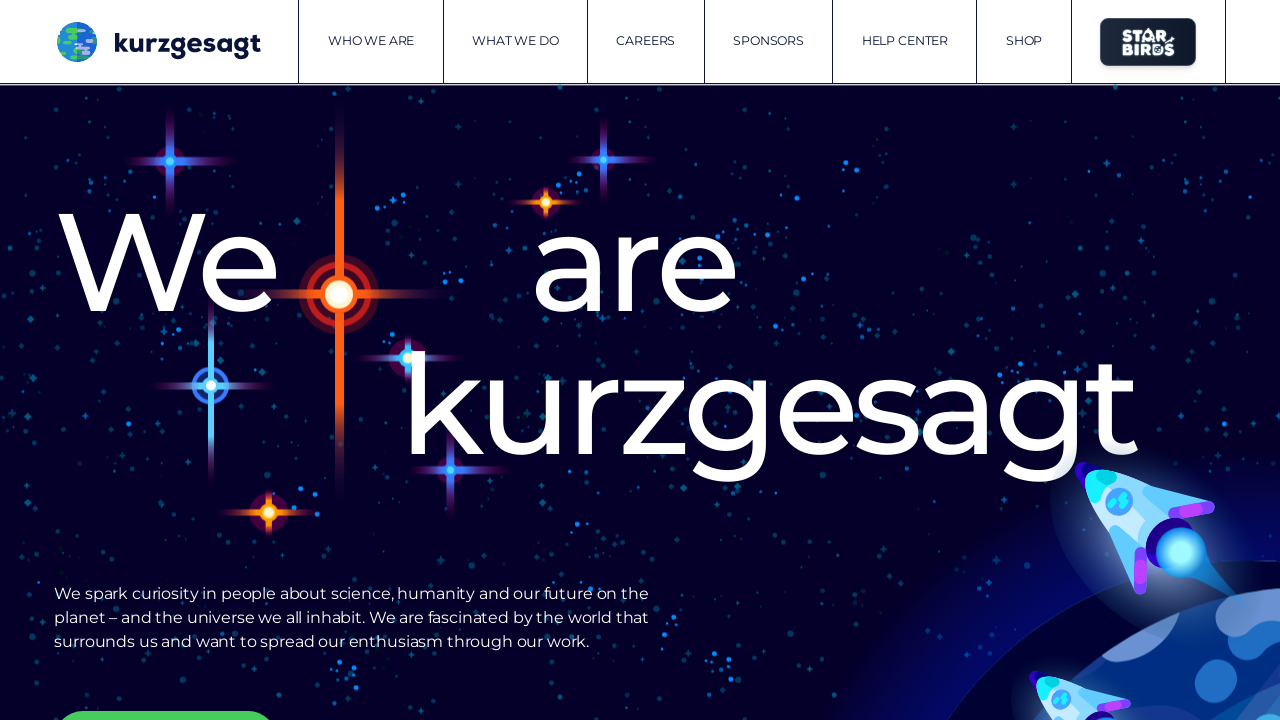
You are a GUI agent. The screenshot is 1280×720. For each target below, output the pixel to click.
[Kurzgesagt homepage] (157, 42)
